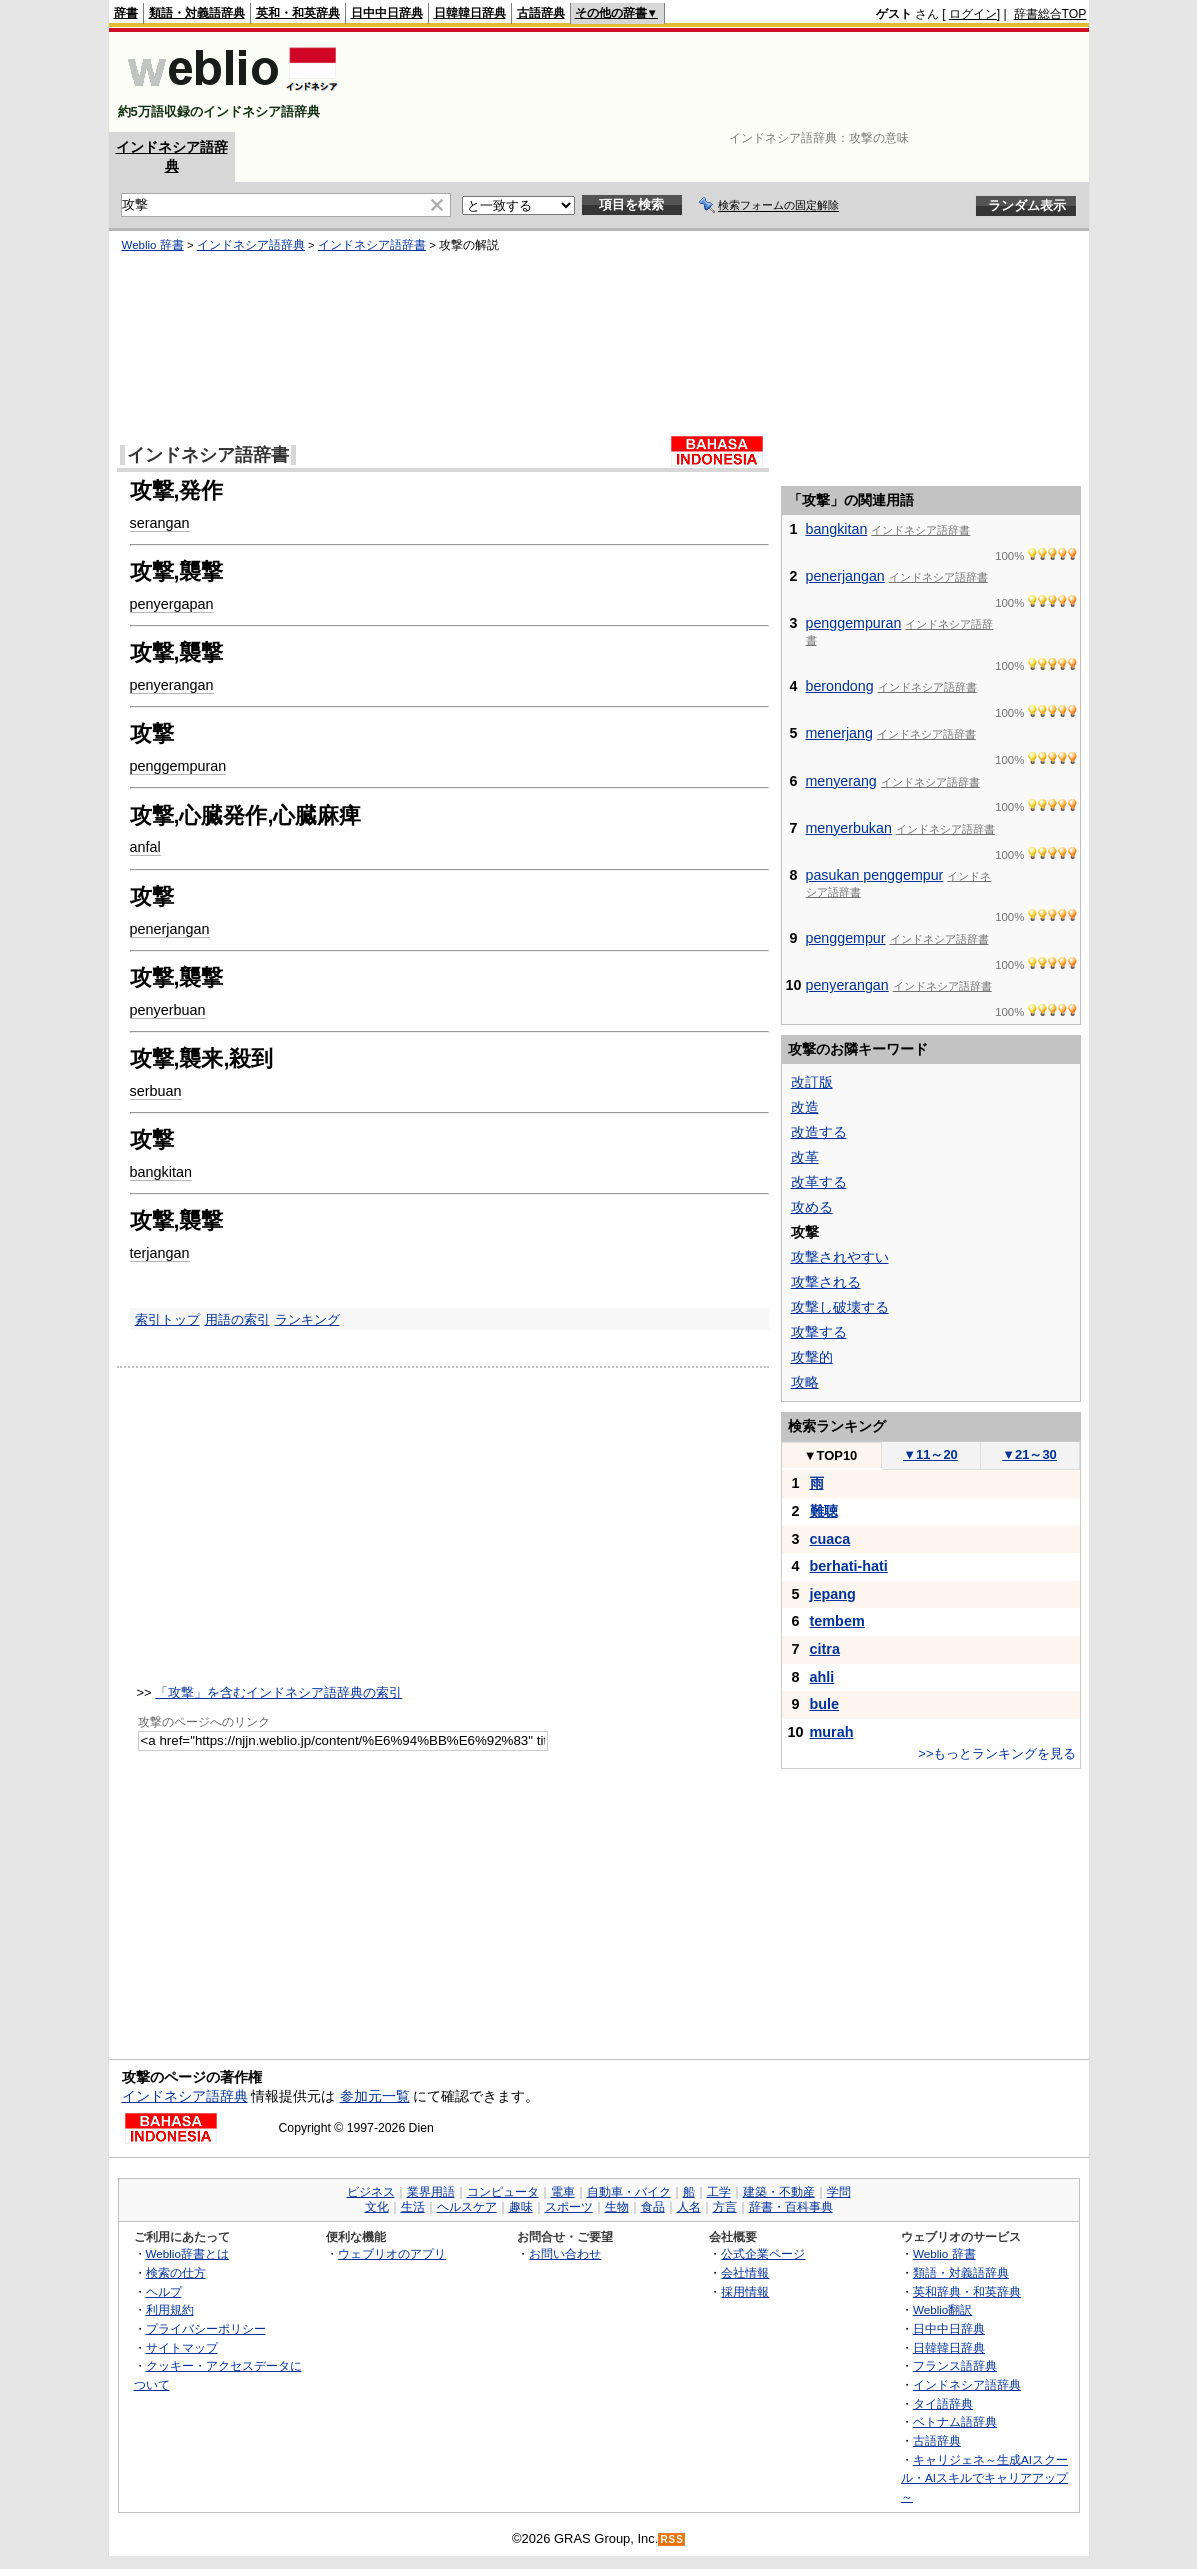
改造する (819, 1132)
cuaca (830, 1539)
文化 (377, 2207)
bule (825, 1704)
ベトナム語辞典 (955, 2421)
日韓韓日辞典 (470, 13)
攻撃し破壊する (840, 1307)
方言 (725, 2207)
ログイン (973, 14)
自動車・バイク (629, 2192)
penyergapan (172, 604)
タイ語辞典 (943, 2403)
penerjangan (170, 929)
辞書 (126, 13)
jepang (833, 1594)
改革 (805, 1157)
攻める (812, 1207)
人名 (689, 2207)
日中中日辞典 (387, 13)
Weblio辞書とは (187, 2253)
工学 (719, 2192)
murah (832, 1732)
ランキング (307, 1319)
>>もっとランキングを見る (997, 1753)
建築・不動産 (779, 2192)
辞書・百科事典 (791, 2207)
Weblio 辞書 (153, 245)
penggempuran (178, 766)
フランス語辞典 (955, 2365)
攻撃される (826, 1282)
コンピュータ (503, 2192)
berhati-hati (849, 1566)
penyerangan (172, 685)
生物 (617, 2207)
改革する (819, 1182)
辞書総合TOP (1050, 14)
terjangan (160, 1253)
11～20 (930, 1454)
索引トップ (167, 1319)
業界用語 (431, 2192)
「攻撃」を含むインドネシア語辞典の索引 (278, 1692)
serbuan (156, 1091)
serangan (160, 523)
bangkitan (161, 1172)
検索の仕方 (176, 2272)
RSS (672, 2539)
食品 (653, 2207)
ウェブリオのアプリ (392, 2253)
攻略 (805, 1382)
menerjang (839, 733)
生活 (413, 2207)
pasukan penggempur (875, 875)
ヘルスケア (467, 2207)
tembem (837, 1621)
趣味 (521, 2207)
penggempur (846, 938)
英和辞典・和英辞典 (967, 2291)
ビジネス (371, 2192)
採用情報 (745, 2291)
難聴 (824, 1511)
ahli (822, 1677)
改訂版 (812, 1082)
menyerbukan (849, 828)
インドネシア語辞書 (372, 245)
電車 (563, 2192)
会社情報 (745, 2272)
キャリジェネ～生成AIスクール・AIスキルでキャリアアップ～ (984, 2478)
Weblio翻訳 (942, 2309)
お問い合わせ (565, 2253)
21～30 (1029, 1454)
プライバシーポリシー (206, 2328)
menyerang (841, 781)
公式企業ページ (763, 2253)
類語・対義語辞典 (197, 13)
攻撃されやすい (840, 1257)
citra (825, 1649)
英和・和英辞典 (298, 13)
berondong (840, 686)
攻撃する (819, 1332)
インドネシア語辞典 (251, 245)
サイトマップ (182, 2347)
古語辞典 (541, 13)
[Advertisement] (723, 82)
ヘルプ (164, 2291)
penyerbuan (168, 1010)
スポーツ (569, 2207)
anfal (145, 847)
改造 (805, 1107)
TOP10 (831, 1455)
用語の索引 (237, 1319)
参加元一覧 (375, 2096)
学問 (839, 2192)
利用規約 (170, 2309)
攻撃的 (812, 1357)
